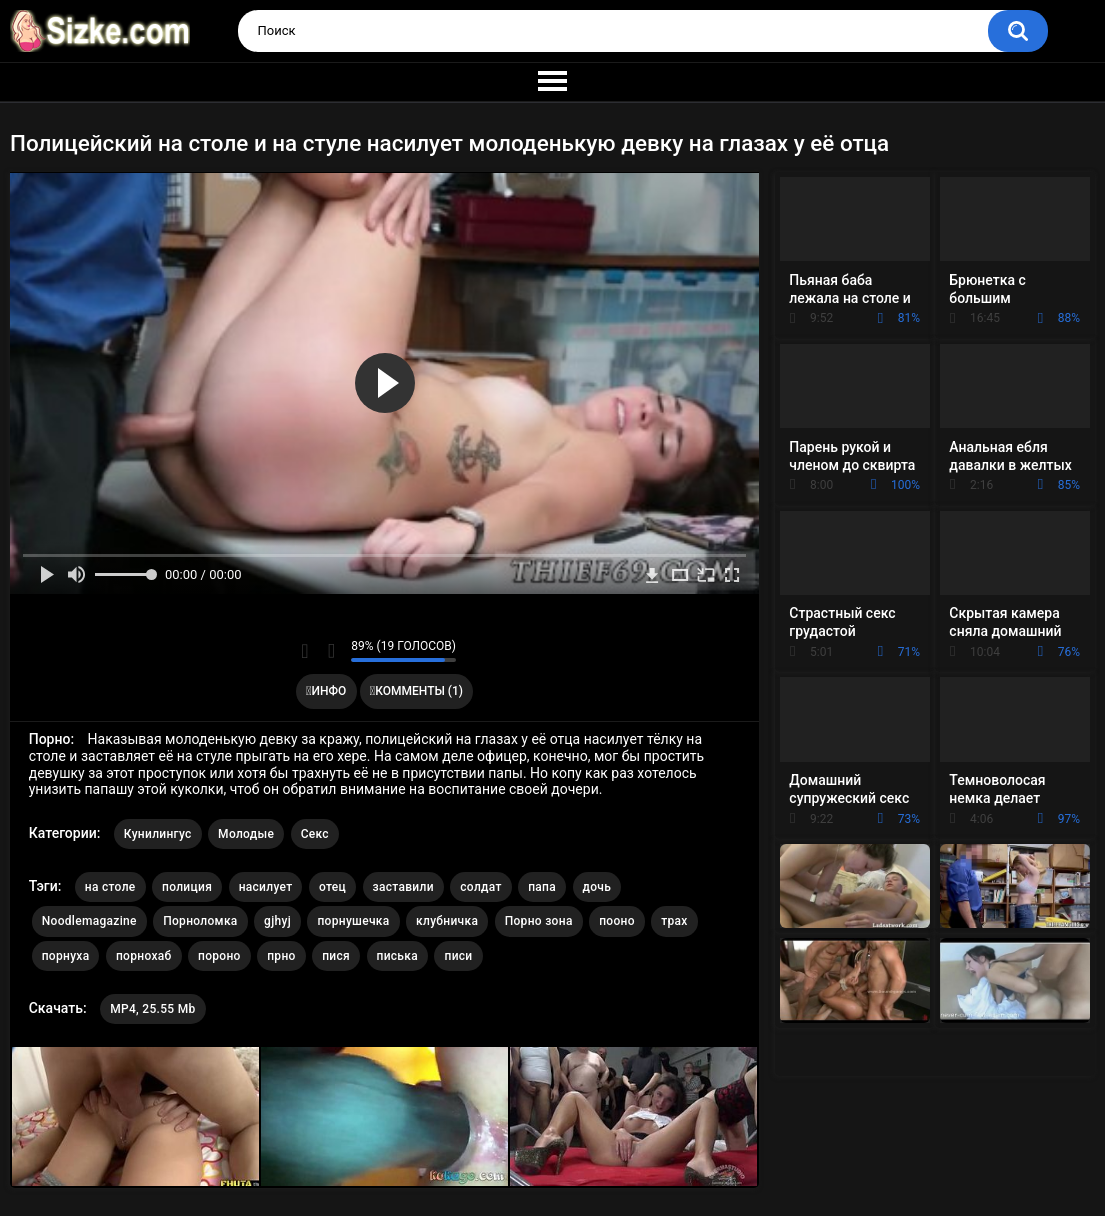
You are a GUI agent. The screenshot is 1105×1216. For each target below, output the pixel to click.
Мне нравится (304, 651)
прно (281, 956)
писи (458, 956)
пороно (219, 956)
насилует (266, 887)
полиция (187, 887)
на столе (110, 887)
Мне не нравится (330, 651)
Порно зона (539, 921)
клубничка (447, 921)
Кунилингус (158, 834)
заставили (403, 887)
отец (332, 887)
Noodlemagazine (89, 921)
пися (336, 956)
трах (674, 921)
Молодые (246, 834)
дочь (597, 887)
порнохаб (144, 956)
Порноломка (200, 921)
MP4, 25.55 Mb (152, 1009)
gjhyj (277, 921)
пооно (617, 921)
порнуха (66, 956)
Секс (315, 834)
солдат (480, 887)
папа (542, 887)
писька (398, 956)
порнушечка (353, 921)
